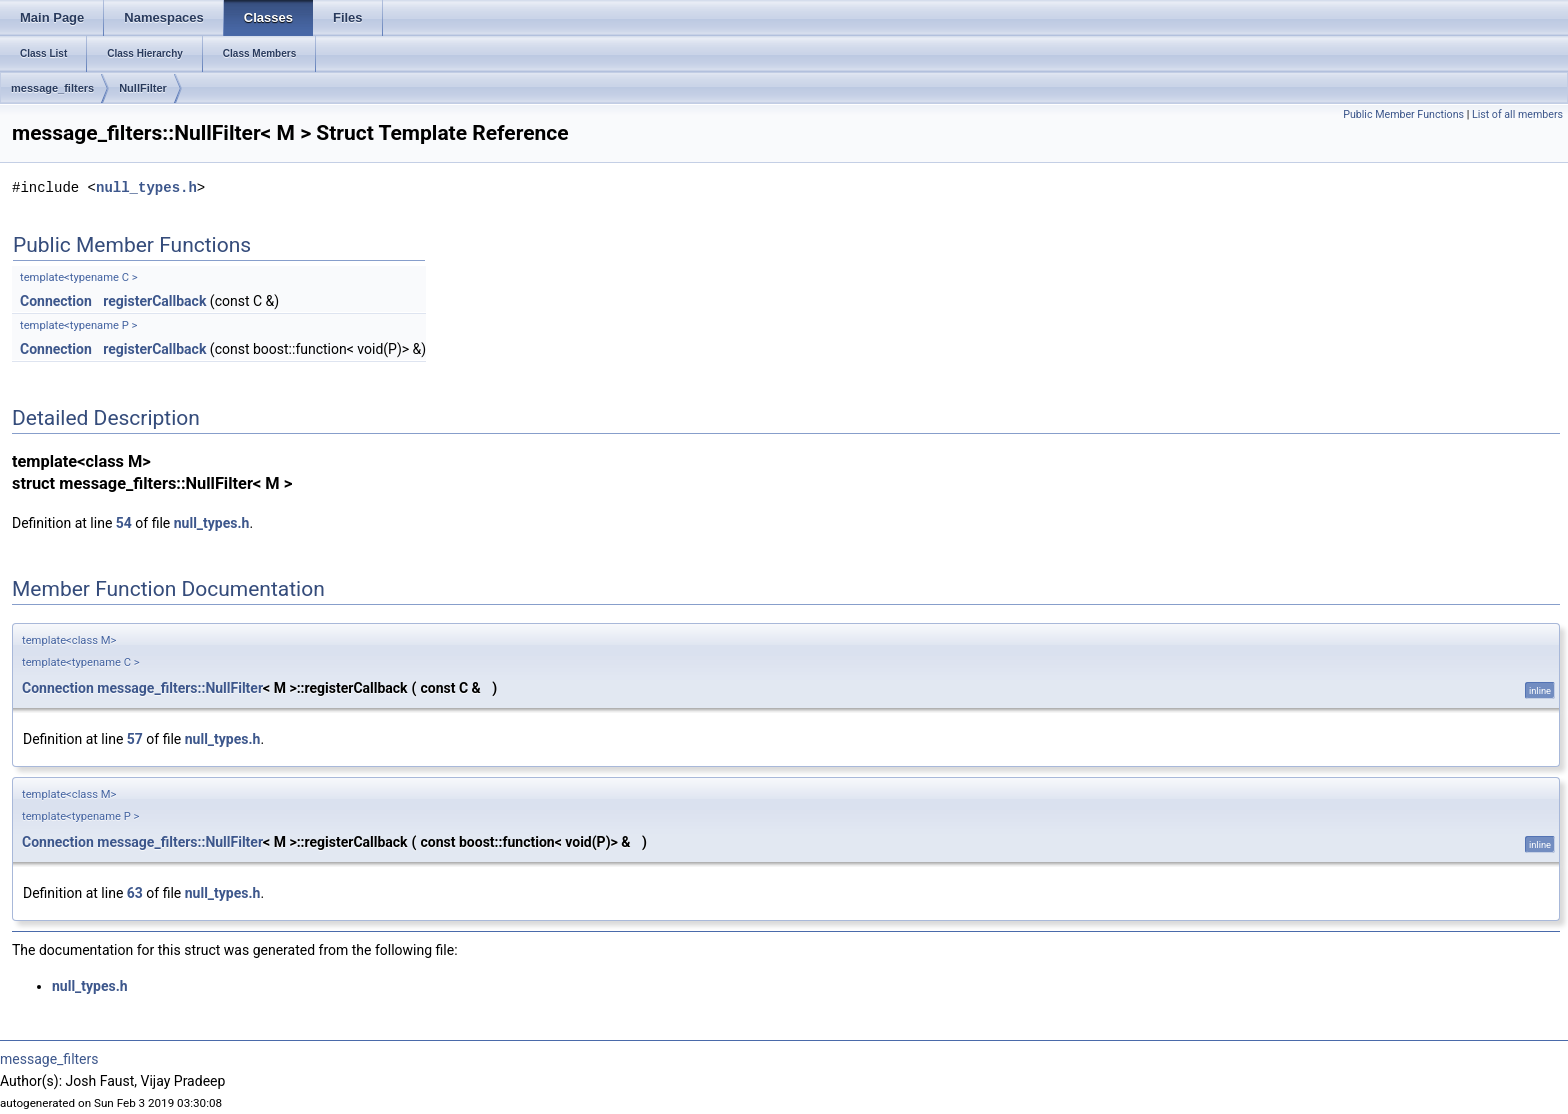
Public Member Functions (1403, 114)
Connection (56, 301)
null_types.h (146, 187)
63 (135, 893)
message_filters (52, 88)
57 (135, 739)
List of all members (1517, 114)
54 (124, 523)
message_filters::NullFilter (180, 688)
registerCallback (154, 301)
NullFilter (143, 88)
